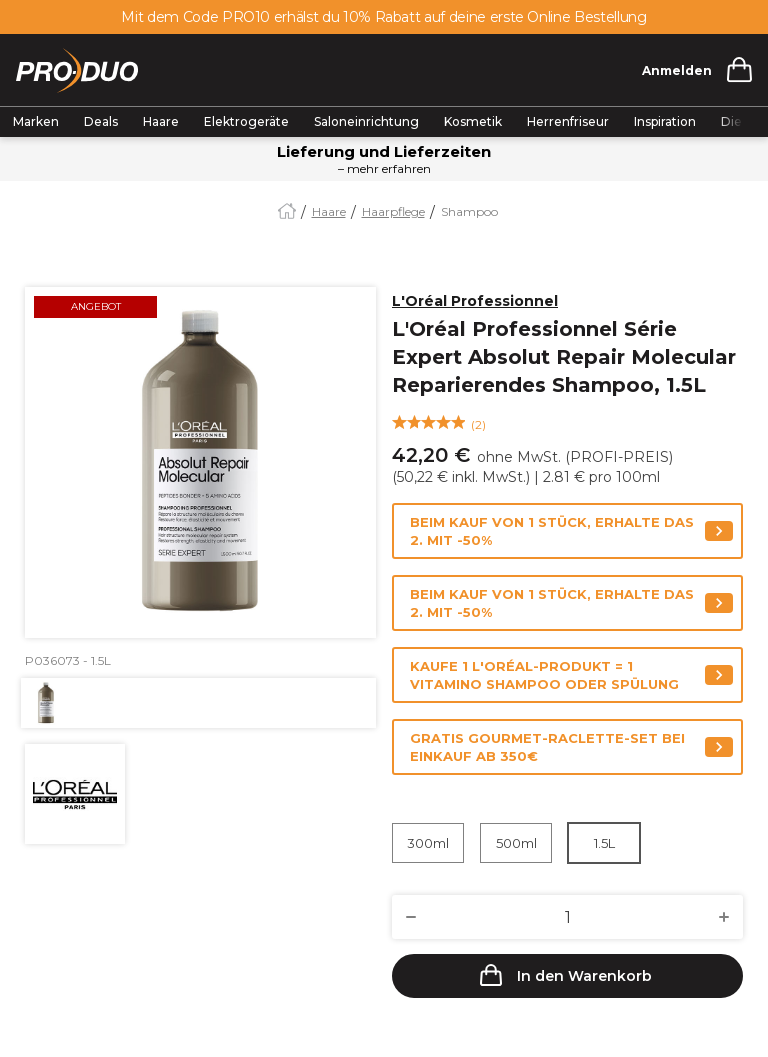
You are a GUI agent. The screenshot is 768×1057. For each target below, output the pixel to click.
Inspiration (665, 121)
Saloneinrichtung (366, 121)
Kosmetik (473, 121)
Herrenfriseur (568, 121)
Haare (161, 121)
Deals (101, 121)
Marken (36, 121)
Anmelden (677, 70)
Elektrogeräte (246, 121)
